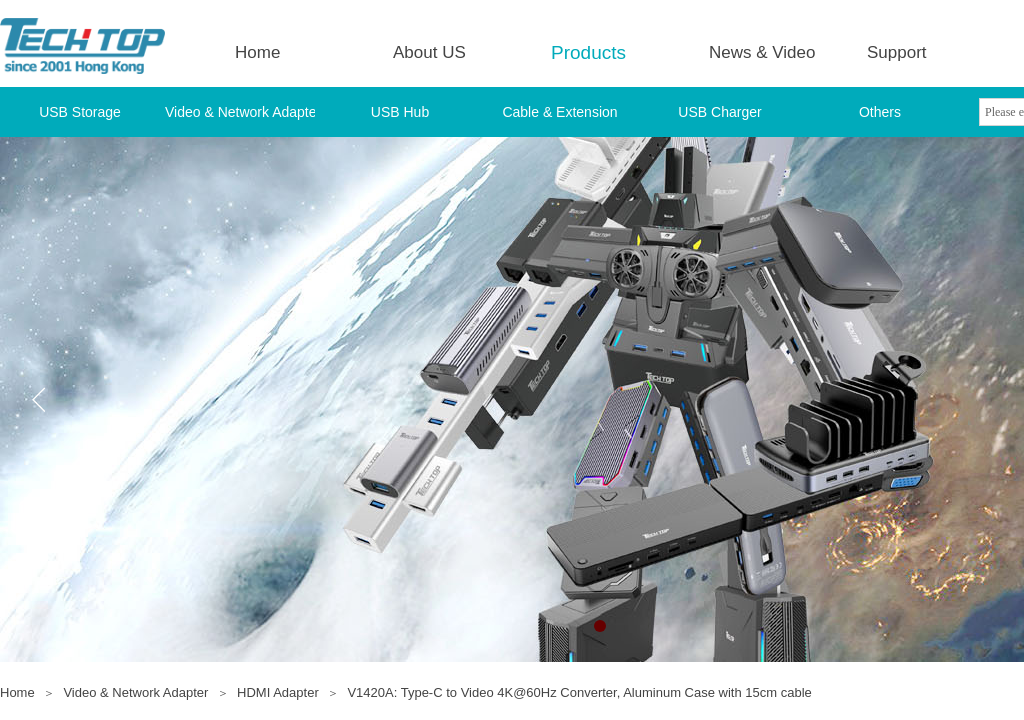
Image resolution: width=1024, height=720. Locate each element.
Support (897, 52)
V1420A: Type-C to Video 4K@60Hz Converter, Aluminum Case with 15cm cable (579, 692)
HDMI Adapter (278, 692)
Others (880, 112)
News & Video (762, 52)
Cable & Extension (559, 112)
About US (429, 52)
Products (588, 52)
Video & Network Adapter (240, 112)
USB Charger (719, 112)
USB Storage (80, 112)
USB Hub (400, 112)
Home (257, 52)
